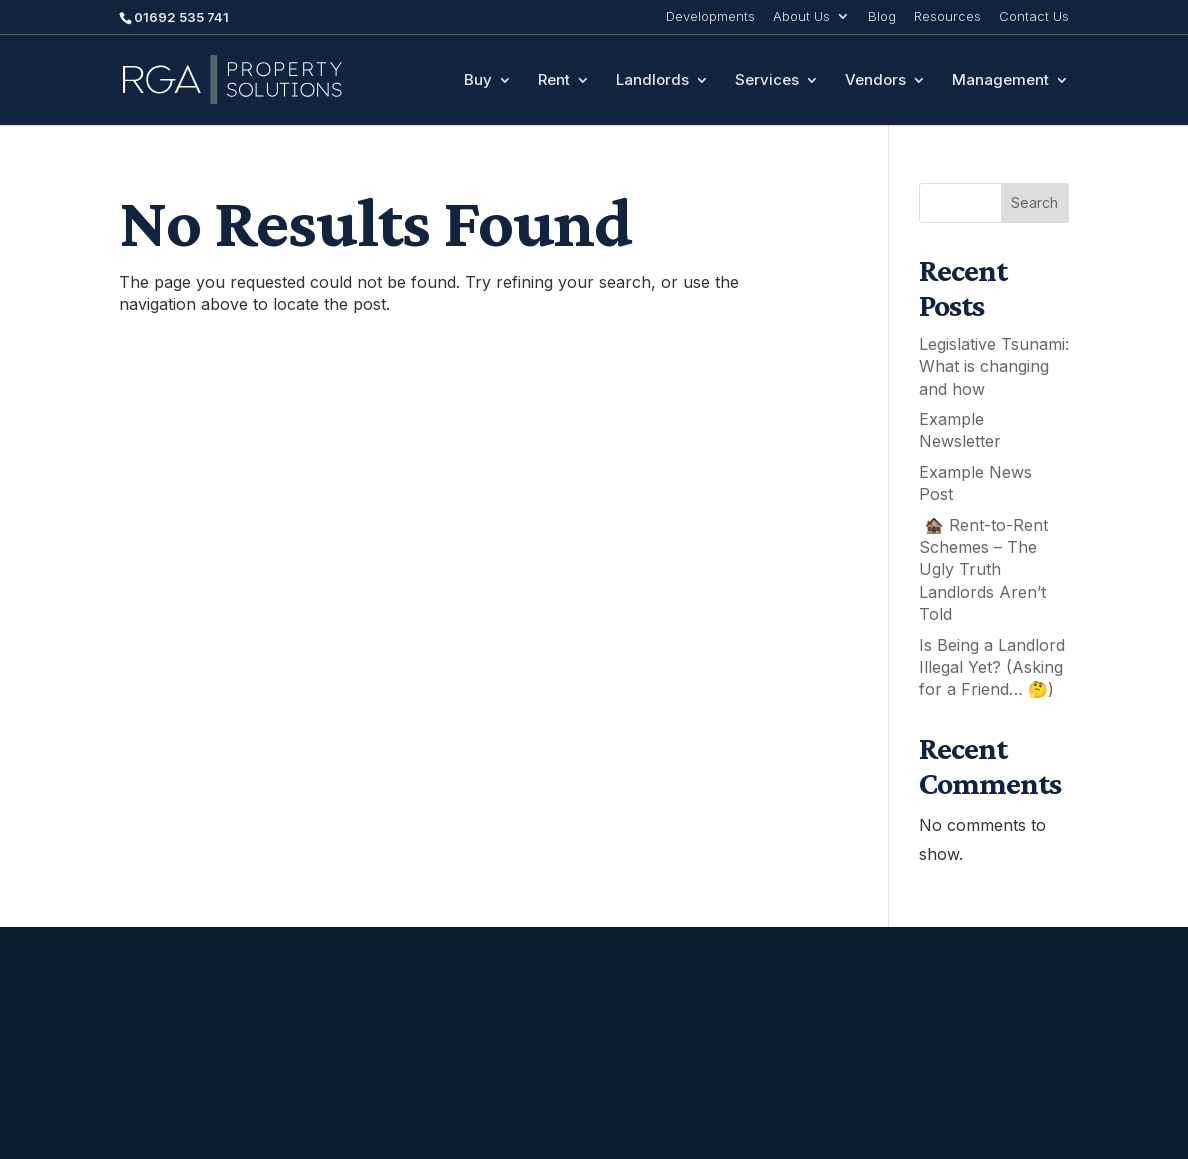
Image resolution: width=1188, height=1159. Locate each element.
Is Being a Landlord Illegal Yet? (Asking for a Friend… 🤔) (992, 667)
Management (1000, 81)
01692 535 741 (181, 17)
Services (767, 81)
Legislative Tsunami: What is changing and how (994, 366)
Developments (710, 17)
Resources (947, 17)
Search (1034, 202)
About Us (801, 17)
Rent (554, 81)
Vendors (875, 81)
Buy (478, 81)
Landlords (652, 81)
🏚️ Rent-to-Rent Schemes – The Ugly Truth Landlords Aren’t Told (983, 570)
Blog (882, 17)
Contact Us (1034, 17)
